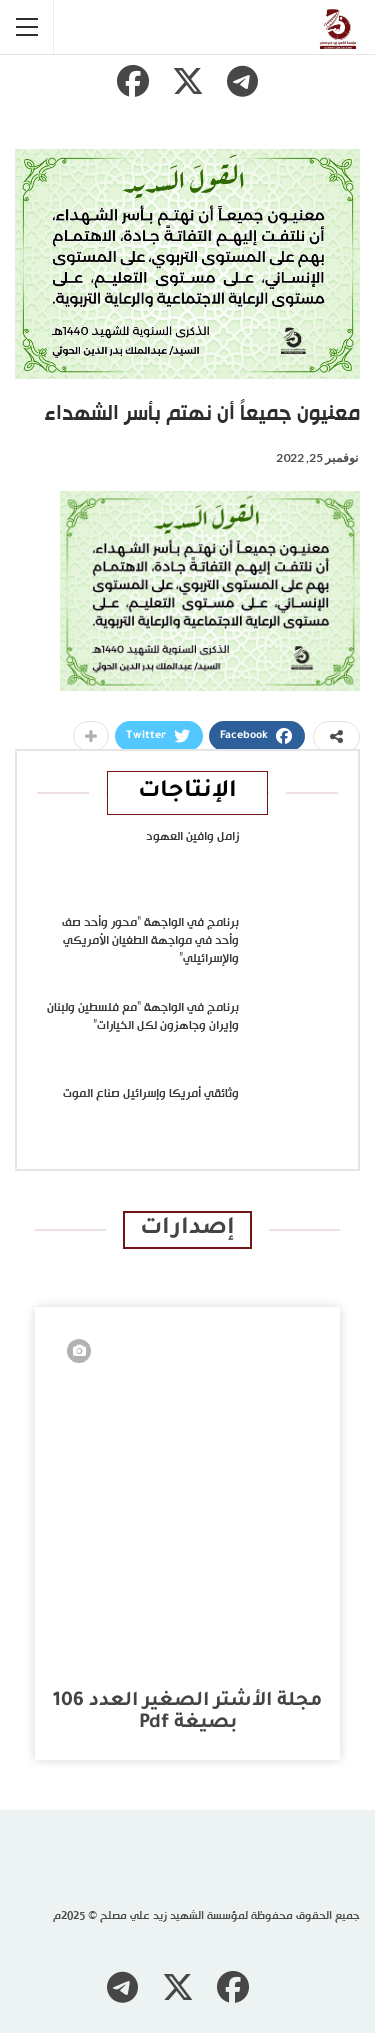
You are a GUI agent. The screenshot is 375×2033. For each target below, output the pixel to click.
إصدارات (187, 1229)
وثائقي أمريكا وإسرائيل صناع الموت (151, 1094)
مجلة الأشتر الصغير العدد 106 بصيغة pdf (187, 1712)
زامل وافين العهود (192, 837)
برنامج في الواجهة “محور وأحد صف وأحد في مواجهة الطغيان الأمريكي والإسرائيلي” (150, 941)
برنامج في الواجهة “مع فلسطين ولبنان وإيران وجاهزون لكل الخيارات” (143, 1017)
